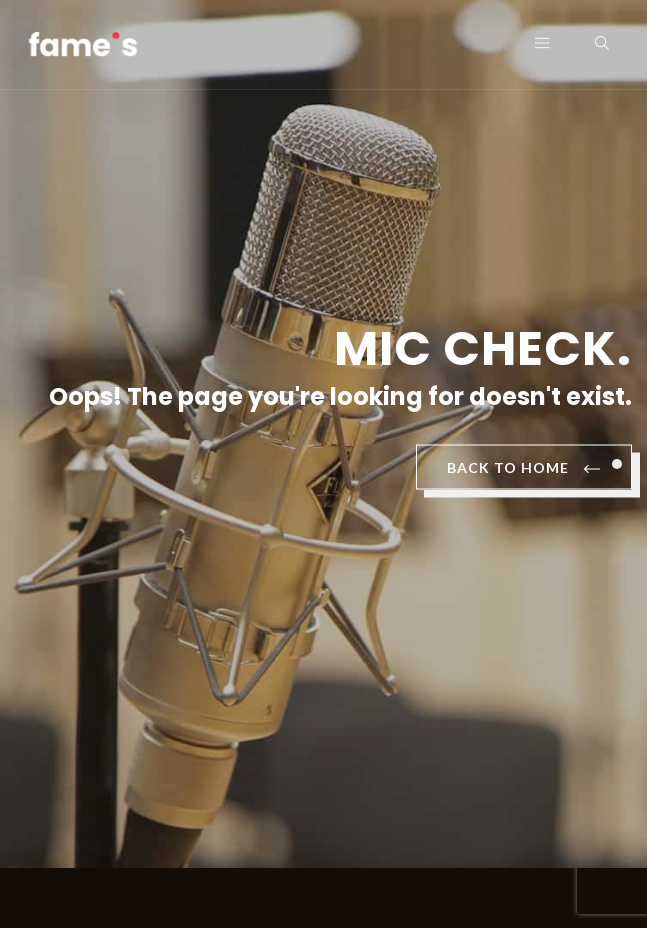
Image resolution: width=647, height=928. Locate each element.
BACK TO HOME (524, 469)
